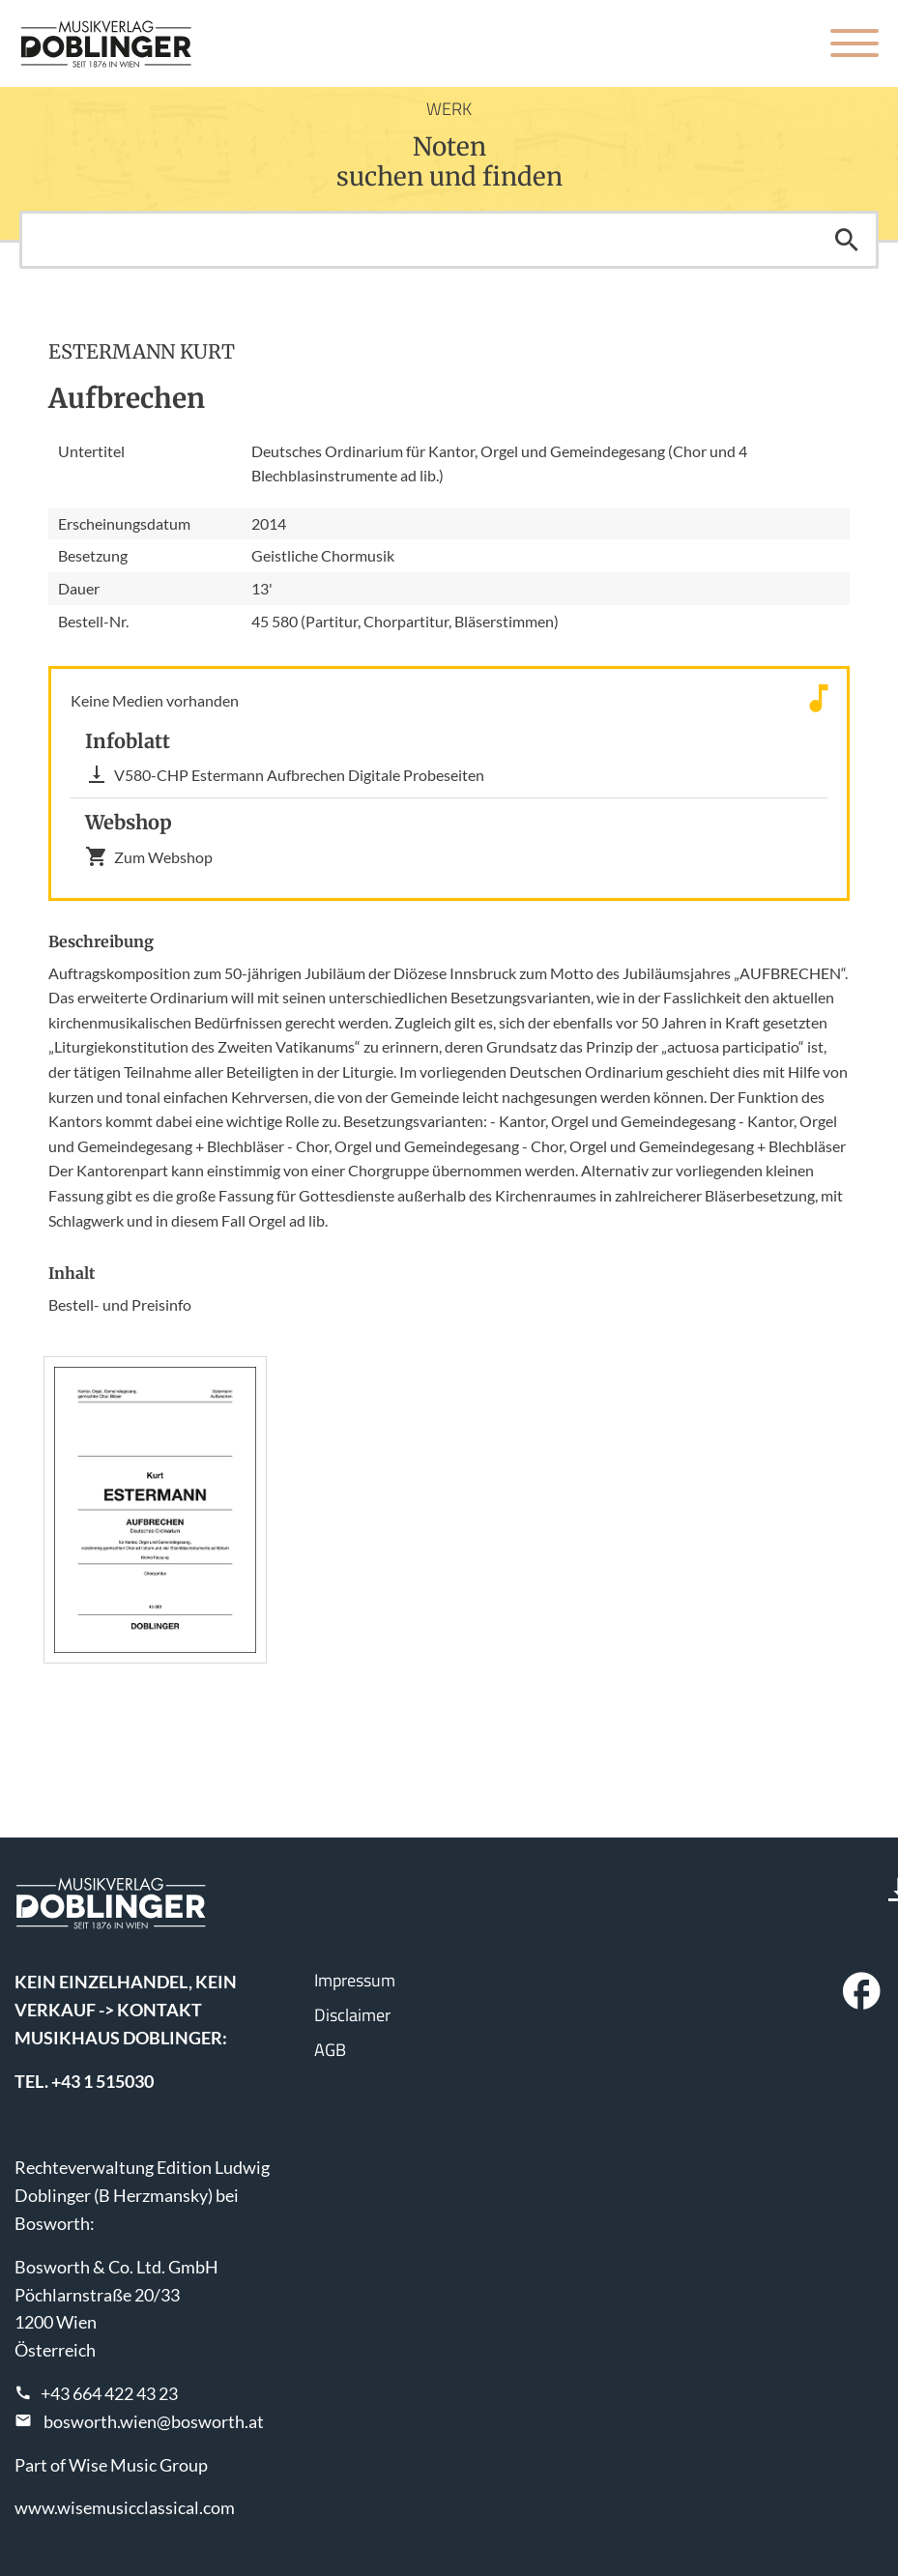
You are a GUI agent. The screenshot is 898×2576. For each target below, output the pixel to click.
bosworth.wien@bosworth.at (153, 2421)
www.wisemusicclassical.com (124, 2507)
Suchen (847, 240)
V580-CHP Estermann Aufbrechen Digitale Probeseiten (284, 774)
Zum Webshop (149, 856)
